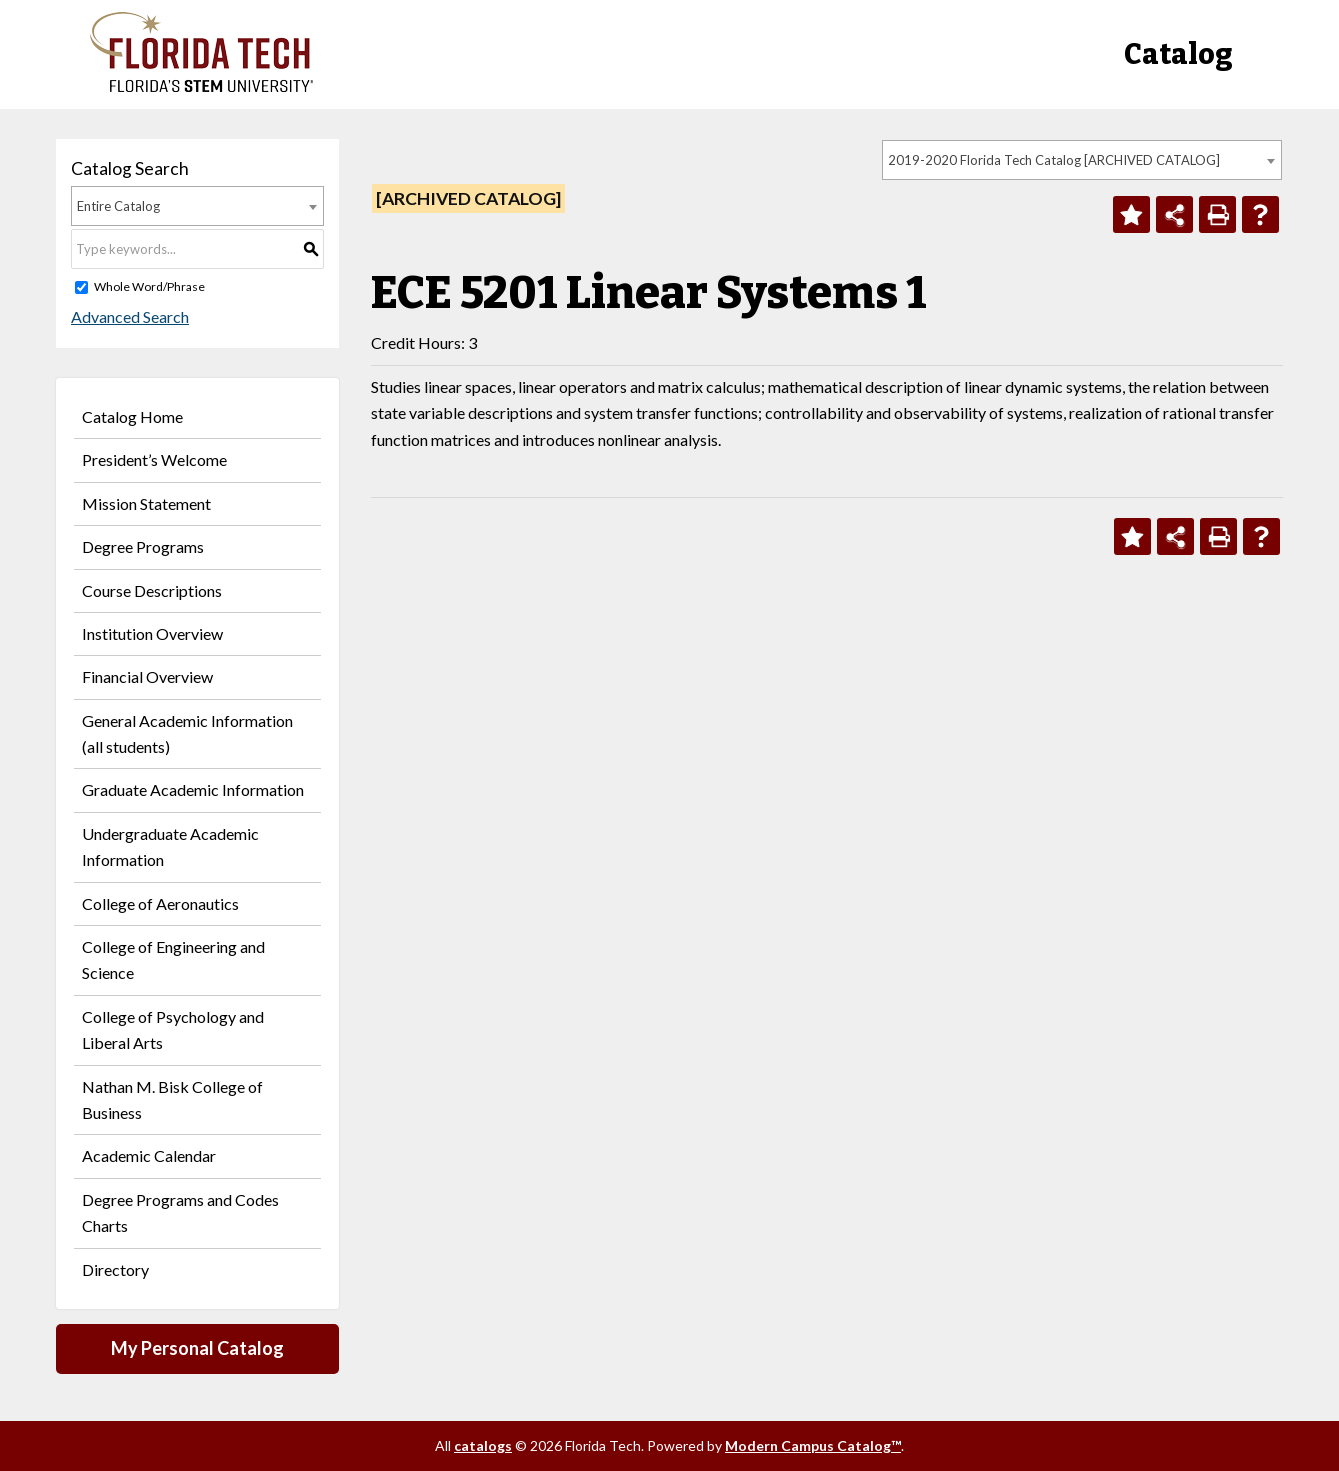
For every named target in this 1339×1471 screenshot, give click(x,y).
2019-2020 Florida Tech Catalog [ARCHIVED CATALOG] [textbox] (1054, 160)
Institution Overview (152, 633)
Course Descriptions (152, 590)
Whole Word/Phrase (149, 286)
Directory (115, 1269)
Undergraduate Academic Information (170, 846)
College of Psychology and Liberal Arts (173, 1029)
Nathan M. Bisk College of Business (172, 1099)
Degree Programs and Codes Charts (180, 1212)
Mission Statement (146, 503)
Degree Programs (143, 546)
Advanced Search (130, 316)
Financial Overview (147, 676)
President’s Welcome (154, 459)
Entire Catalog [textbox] (118, 206)
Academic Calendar (149, 1155)
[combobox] (1082, 160)
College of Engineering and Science (173, 959)
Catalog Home (132, 416)
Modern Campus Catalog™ (813, 1445)
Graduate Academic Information (193, 789)
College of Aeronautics (160, 903)
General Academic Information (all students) (187, 733)
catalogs (483, 1445)
